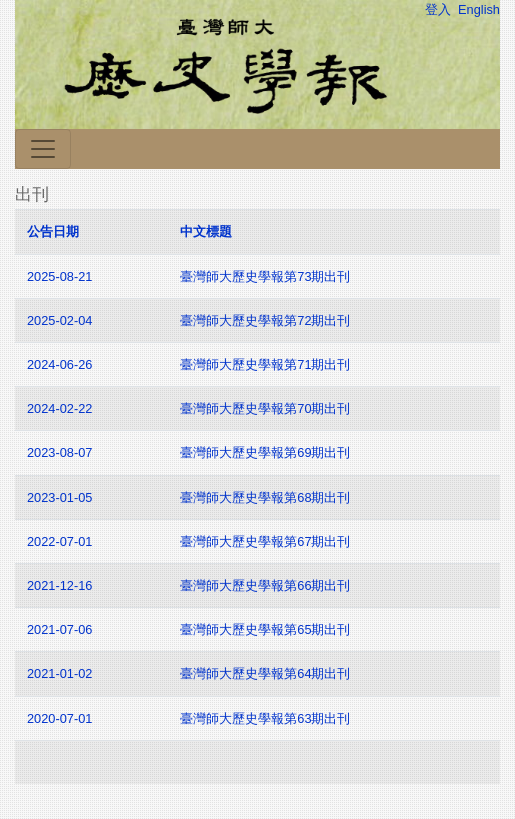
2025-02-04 (59, 320)
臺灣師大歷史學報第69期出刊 (267, 452)
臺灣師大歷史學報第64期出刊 (265, 673)
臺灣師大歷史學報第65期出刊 (267, 629)
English (479, 9)
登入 (438, 9)
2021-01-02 (59, 673)
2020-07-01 (59, 718)
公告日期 (53, 231)
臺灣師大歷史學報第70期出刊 (267, 408)
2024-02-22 (59, 408)
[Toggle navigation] (43, 149)
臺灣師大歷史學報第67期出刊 (267, 541)
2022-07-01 (59, 541)
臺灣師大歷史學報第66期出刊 (267, 585)
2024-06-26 (59, 364)
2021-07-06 (59, 629)
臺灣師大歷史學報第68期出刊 (267, 497)
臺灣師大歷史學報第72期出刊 (267, 320)
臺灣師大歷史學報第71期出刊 (267, 364)
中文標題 (206, 231)
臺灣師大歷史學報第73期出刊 (267, 276)
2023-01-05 (59, 497)
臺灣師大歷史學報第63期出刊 (265, 718)
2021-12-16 (59, 585)
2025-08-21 (59, 276)
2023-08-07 (59, 452)
